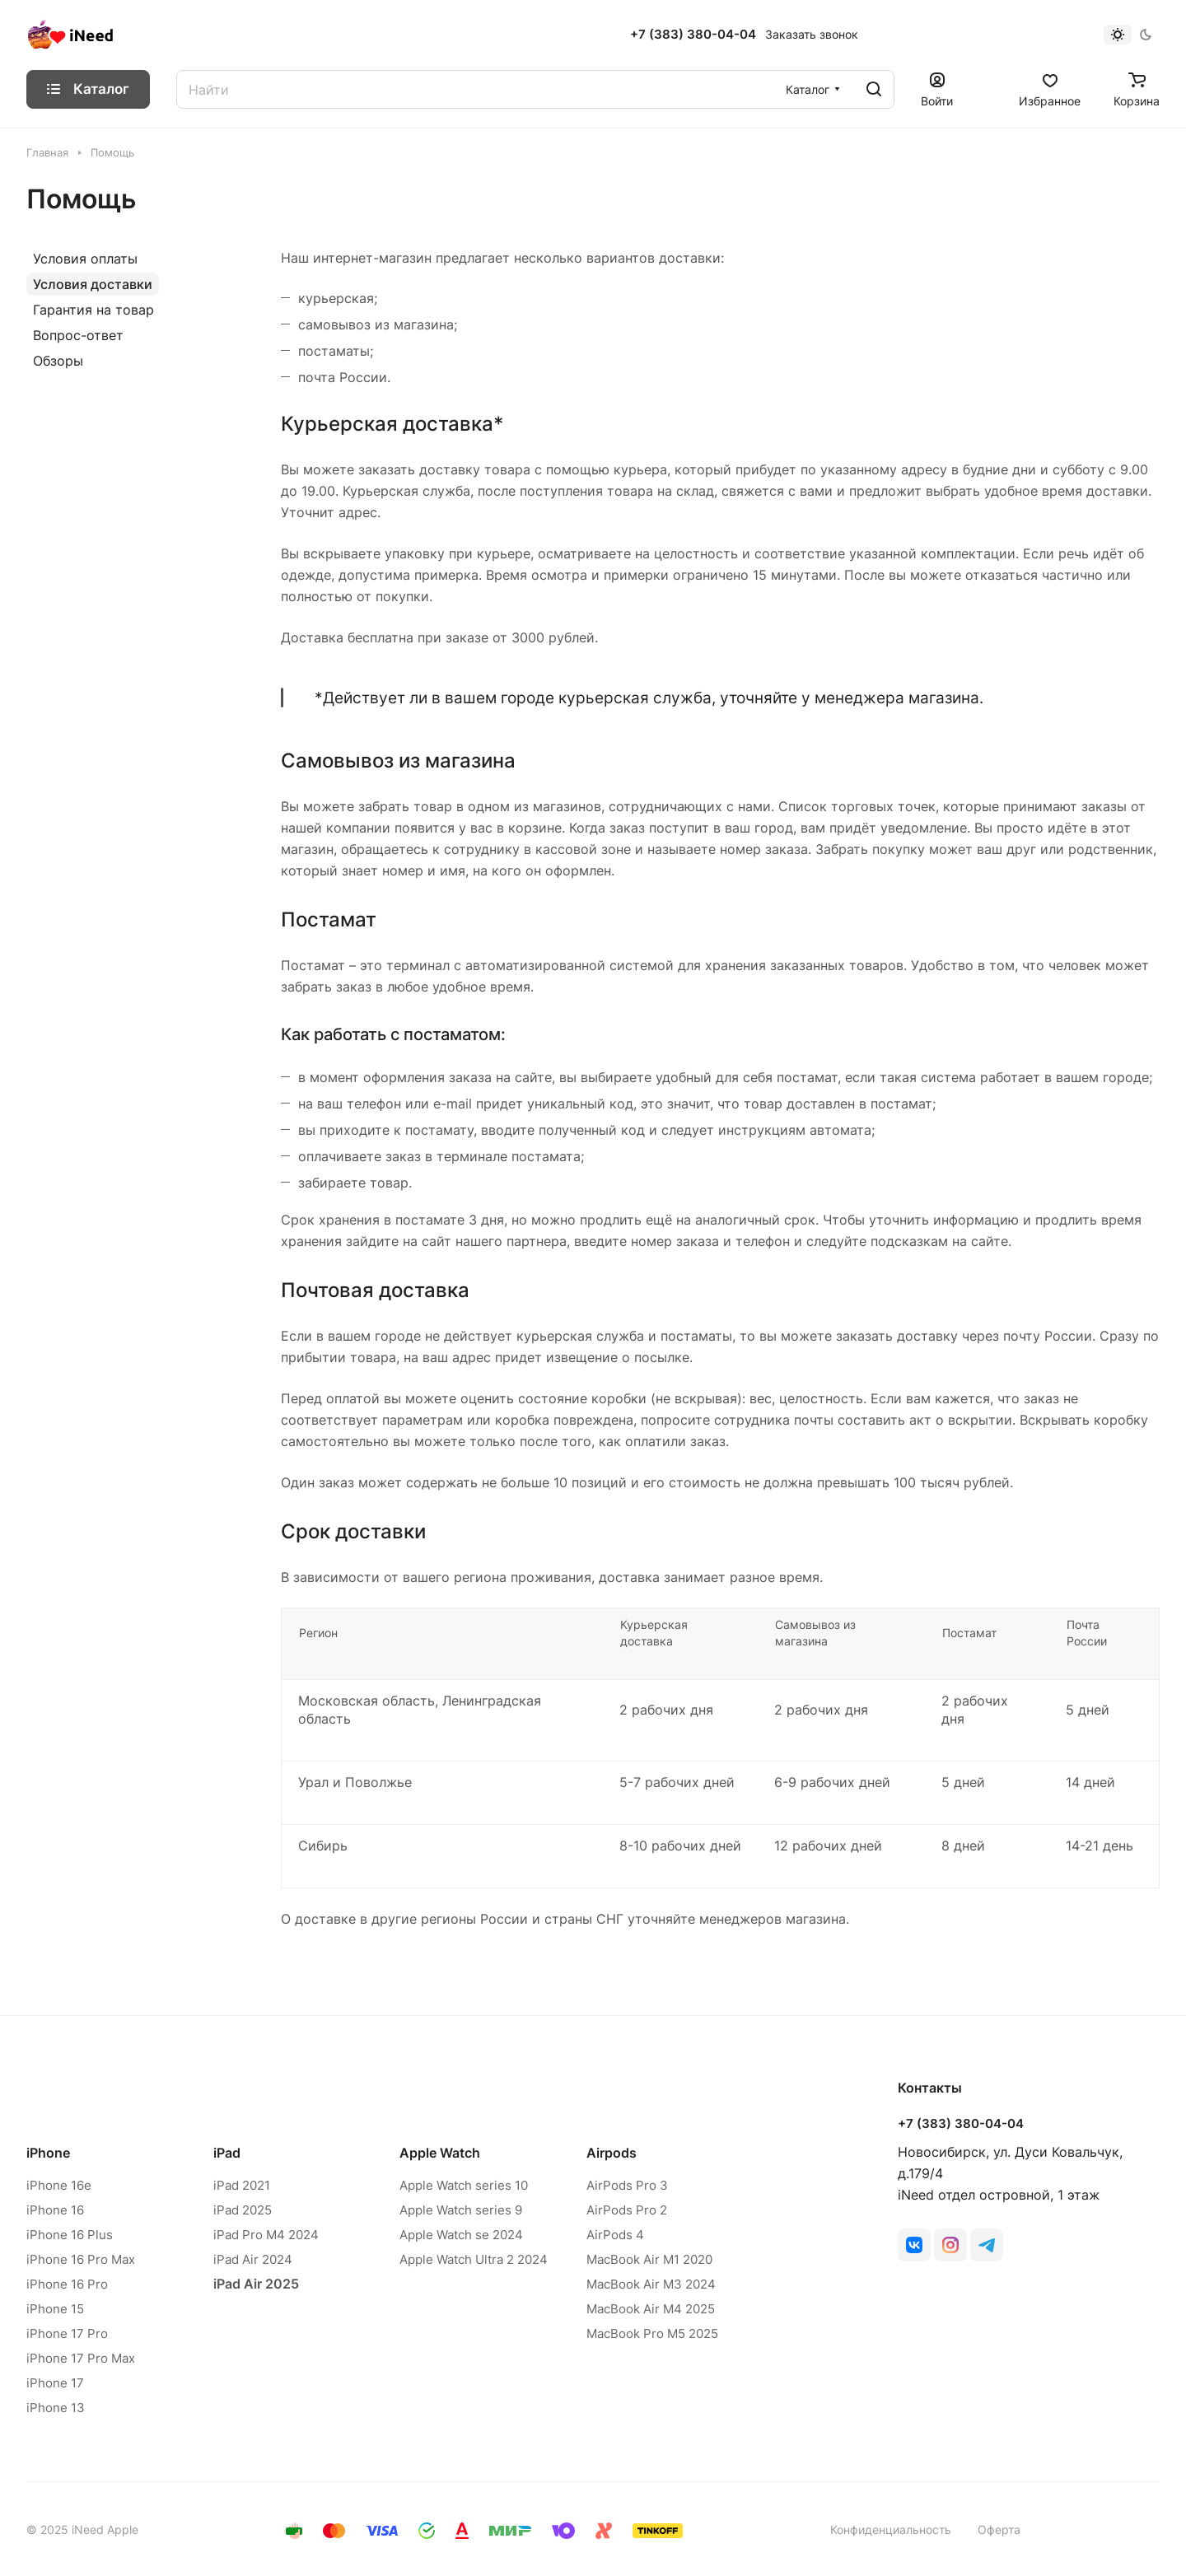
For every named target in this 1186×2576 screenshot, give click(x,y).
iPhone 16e (58, 2185)
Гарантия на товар (93, 309)
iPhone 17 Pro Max (80, 2358)
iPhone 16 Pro (67, 2284)
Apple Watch (439, 2152)
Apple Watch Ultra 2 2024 (473, 2259)
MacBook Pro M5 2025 (652, 2333)
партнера (537, 1241)
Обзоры (58, 360)
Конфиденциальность (890, 2529)
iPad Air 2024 (252, 2259)
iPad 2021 (241, 2185)
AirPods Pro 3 (627, 2185)
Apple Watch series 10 (463, 2185)
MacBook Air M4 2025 (650, 2309)
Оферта (999, 2529)
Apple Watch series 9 (460, 2210)
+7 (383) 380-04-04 (693, 34)
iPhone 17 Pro (67, 2333)
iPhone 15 (55, 2309)
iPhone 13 (55, 2407)
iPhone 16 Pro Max (80, 2259)
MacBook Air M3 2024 (651, 2284)
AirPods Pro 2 (626, 2210)
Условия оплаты (85, 258)
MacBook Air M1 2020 (649, 2259)
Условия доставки (92, 284)
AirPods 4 (615, 2234)
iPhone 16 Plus (69, 2234)
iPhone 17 (55, 2383)
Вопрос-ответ (78, 335)
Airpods (611, 2152)
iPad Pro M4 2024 (266, 2234)
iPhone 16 (55, 2210)
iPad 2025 (242, 2210)
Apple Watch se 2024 (461, 2234)
